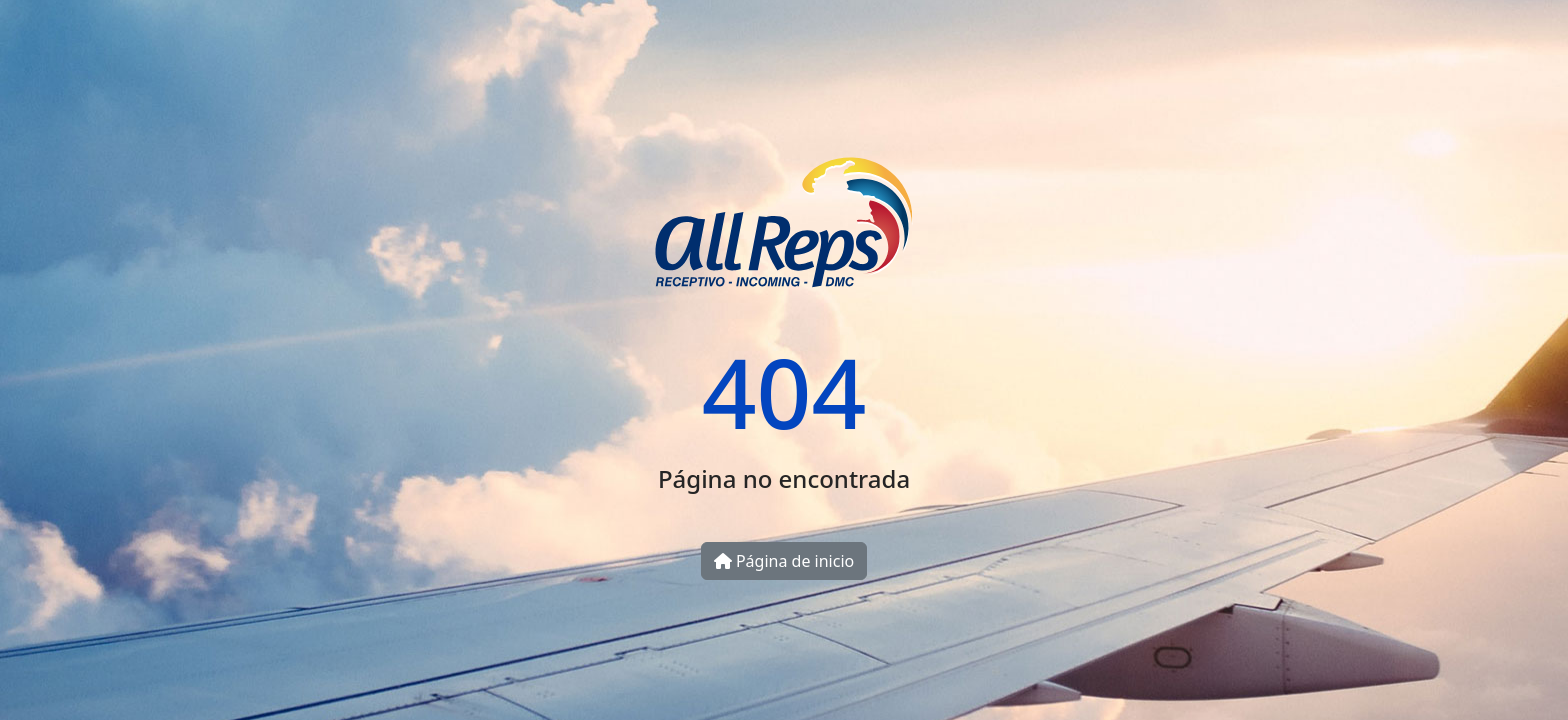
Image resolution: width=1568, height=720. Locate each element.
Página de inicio (784, 561)
